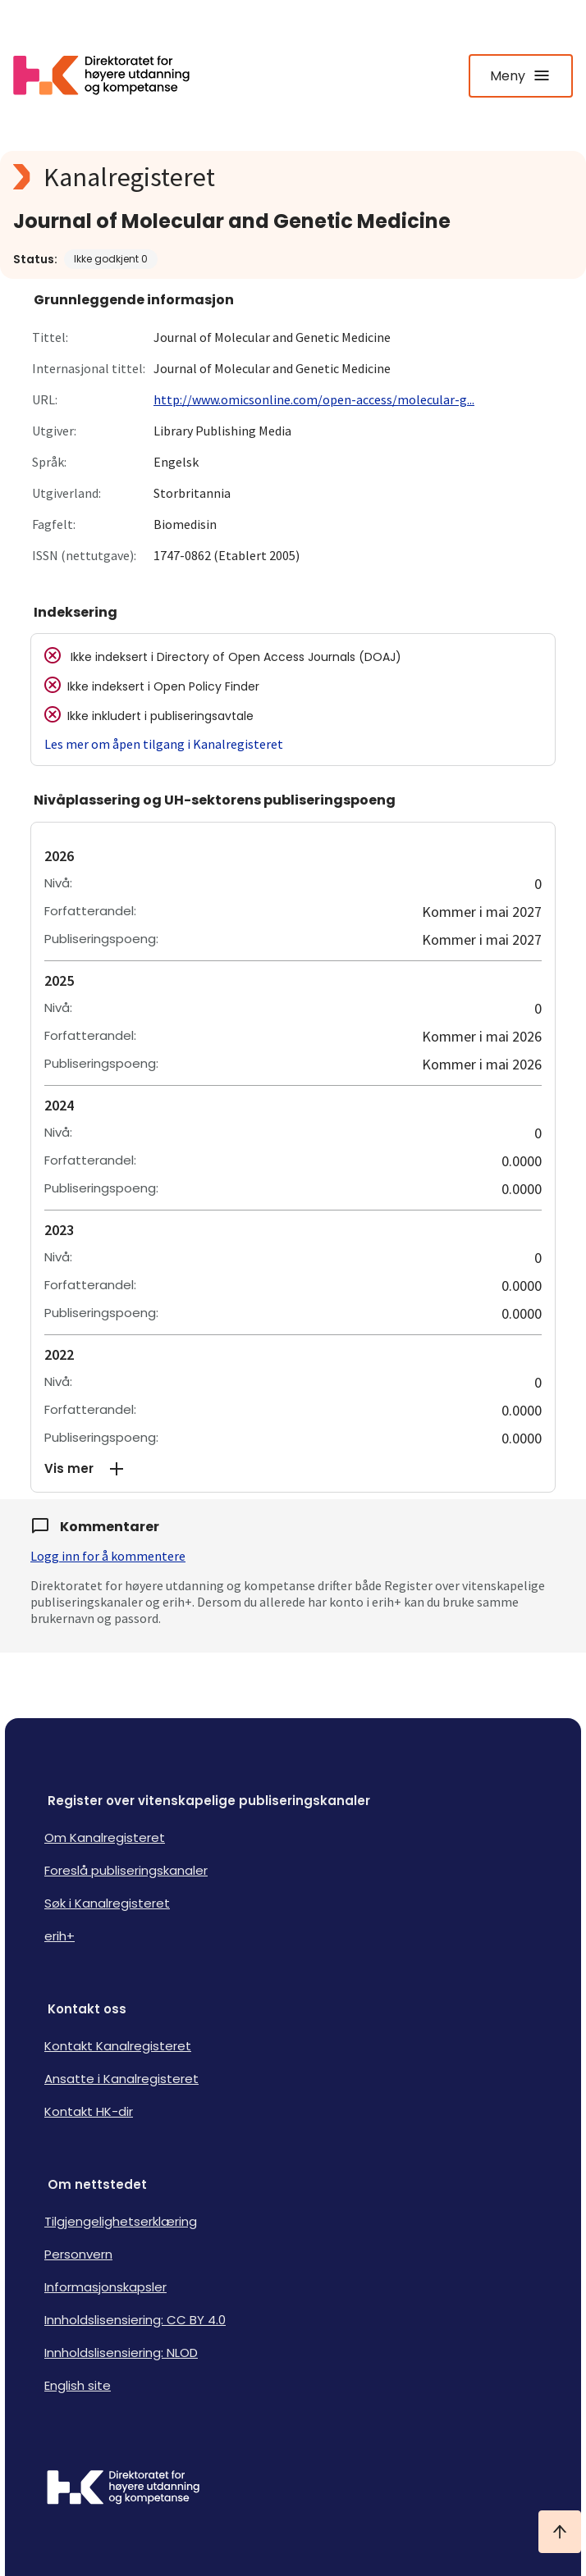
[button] (293, 1469)
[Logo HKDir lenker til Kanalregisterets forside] (111, 75)
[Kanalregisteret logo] (293, 177)
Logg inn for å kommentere (107, 1556)
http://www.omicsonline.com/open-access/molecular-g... (313, 399)
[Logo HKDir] (293, 2489)
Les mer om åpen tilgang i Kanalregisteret (163, 744)
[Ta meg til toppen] (559, 2531)
